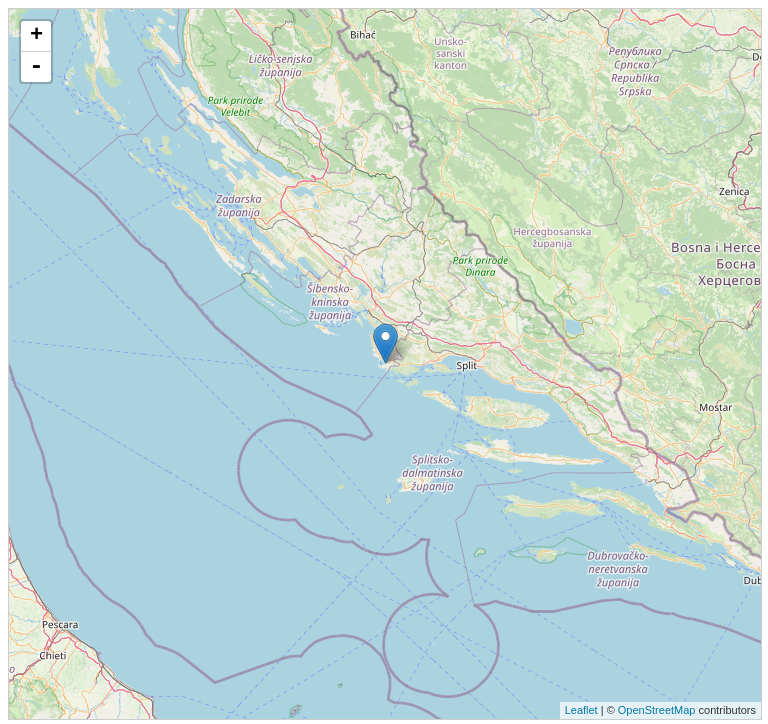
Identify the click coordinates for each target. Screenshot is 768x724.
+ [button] (36, 36)
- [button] (36, 67)
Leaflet (581, 710)
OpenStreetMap (657, 710)
